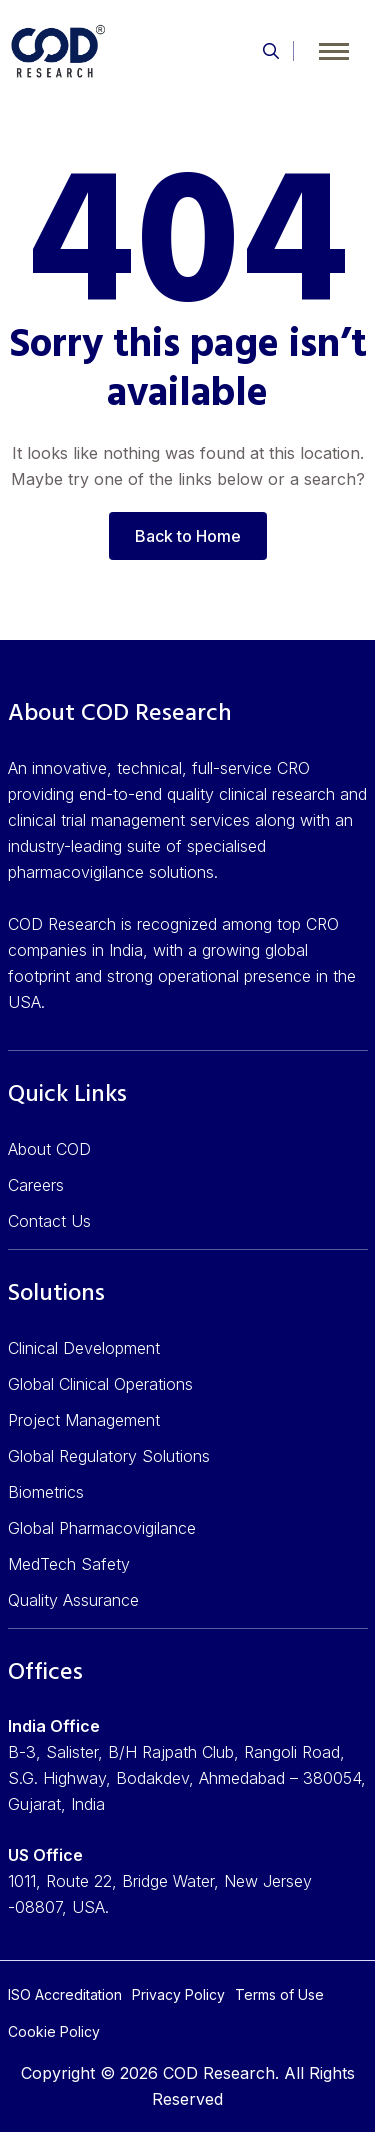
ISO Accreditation (65, 1994)
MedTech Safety (69, 1564)
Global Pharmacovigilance (102, 1528)
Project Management (84, 1420)
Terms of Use (279, 1994)
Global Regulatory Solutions (109, 1456)
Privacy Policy (178, 1994)
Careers (36, 1185)
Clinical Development (84, 1348)
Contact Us (49, 1221)
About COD (49, 1149)
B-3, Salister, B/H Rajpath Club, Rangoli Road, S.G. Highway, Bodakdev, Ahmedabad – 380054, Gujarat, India (187, 1778)
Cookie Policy (54, 2031)
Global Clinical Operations (100, 1384)
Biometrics (46, 1492)
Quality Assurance (73, 1600)
